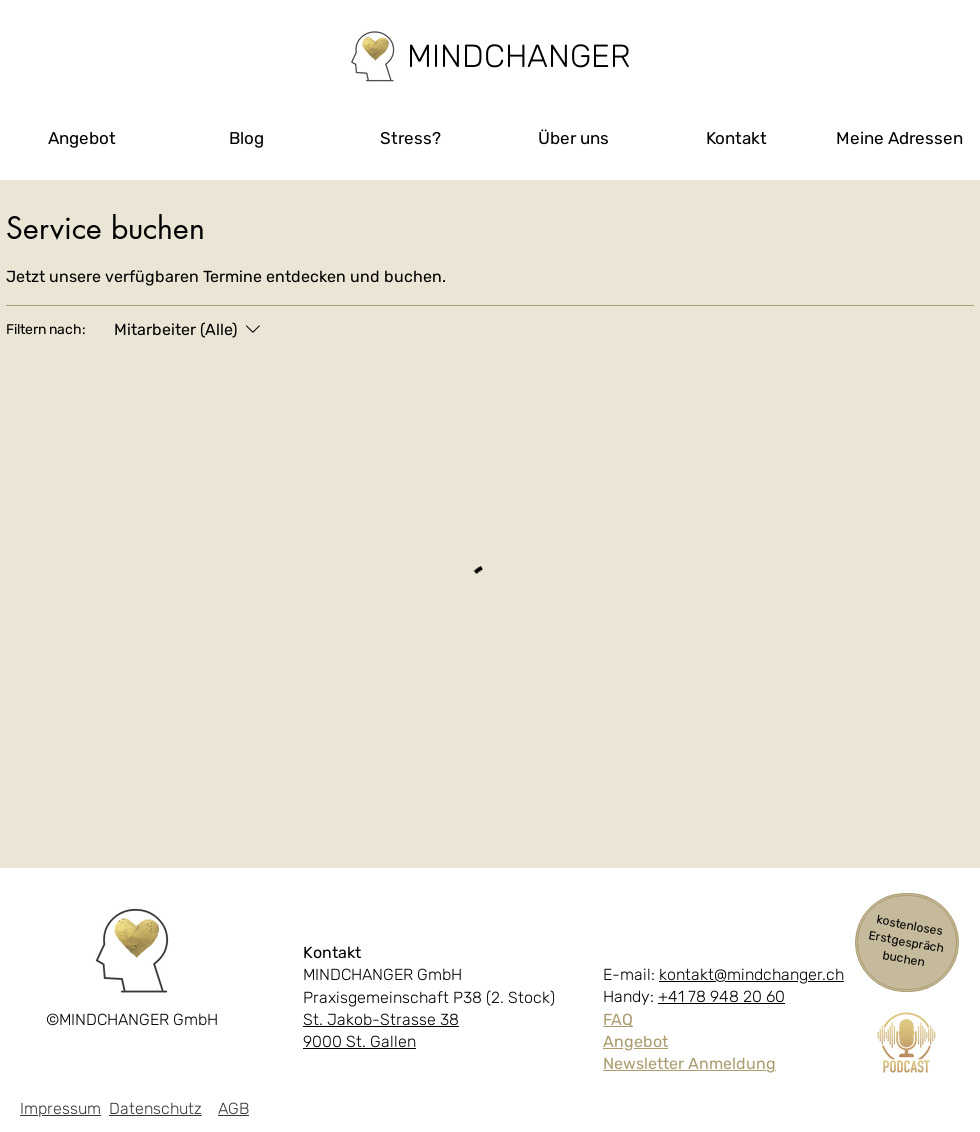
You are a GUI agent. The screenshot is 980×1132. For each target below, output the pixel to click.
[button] (82, 138)
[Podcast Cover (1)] (906, 1042)
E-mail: (631, 974)
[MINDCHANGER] (518, 56)
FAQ (618, 1019)
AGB (233, 1108)
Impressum (60, 1108)
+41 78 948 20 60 (721, 996)
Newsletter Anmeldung (689, 1063)
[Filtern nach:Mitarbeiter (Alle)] (189, 330)
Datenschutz (155, 1108)
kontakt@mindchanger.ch (751, 974)
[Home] (372, 56)
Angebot (635, 1041)
